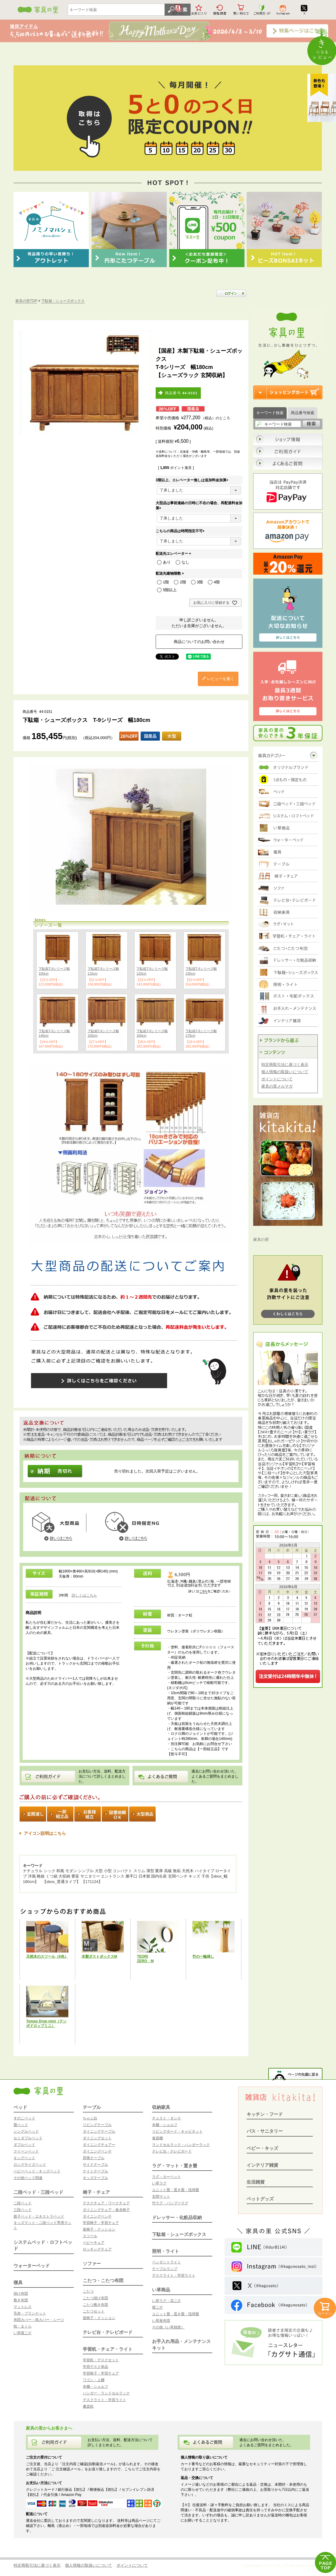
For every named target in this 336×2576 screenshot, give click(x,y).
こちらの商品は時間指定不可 (181, 531)
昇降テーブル (93, 2158)
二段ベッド (23, 2203)
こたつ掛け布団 (95, 2298)
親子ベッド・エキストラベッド (39, 2216)
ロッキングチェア (97, 2249)
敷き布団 (21, 2300)
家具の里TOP (26, 301)
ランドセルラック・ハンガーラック (181, 2145)
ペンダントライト (166, 2262)
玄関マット (161, 2196)
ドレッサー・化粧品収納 (177, 2217)
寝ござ (157, 2307)
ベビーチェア (93, 2242)
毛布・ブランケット (30, 2313)
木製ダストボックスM (99, 1956)
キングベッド (24, 2158)
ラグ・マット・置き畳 (174, 2165)
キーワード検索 (270, 413)
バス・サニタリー (265, 2131)
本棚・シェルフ (95, 2386)
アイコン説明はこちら (45, 1833)
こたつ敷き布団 (95, 2305)
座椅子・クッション (99, 2229)
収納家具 (161, 2107)
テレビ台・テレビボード (107, 2332)
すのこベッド (24, 2118)
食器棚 (157, 2138)
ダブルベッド (24, 2145)
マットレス (23, 2307)
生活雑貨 (256, 2181)
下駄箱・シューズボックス (63, 301)
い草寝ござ (23, 2333)
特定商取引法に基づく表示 (284, 1064)
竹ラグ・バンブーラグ (170, 2203)
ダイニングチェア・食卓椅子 (106, 2210)
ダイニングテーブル (99, 2131)
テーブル (92, 2107)
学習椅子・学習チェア (101, 2223)
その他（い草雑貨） (168, 2327)
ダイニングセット (97, 2138)
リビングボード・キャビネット (177, 2131)
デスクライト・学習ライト (104, 2400)
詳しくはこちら (84, 1595)
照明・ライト (165, 2251)
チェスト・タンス (166, 2118)
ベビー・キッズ (262, 2148)
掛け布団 (21, 2293)
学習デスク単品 (95, 2367)
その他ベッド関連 (28, 2178)
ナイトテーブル (95, 2171)
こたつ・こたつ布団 (103, 2280)
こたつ (88, 2291)
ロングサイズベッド (30, 2164)
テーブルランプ (164, 2269)
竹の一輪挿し (203, 1956)
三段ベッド (23, 2210)
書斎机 (88, 2406)
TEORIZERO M (145, 1958)
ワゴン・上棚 (93, 2380)
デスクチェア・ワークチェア (106, 2203)
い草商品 (161, 2289)
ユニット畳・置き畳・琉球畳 (175, 2190)
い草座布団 (161, 2320)
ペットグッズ (260, 2198)
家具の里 (261, 1239)
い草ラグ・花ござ (166, 2301)
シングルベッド (26, 2131)
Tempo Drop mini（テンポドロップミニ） (46, 2023)
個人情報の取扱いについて (284, 1071)
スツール (90, 2236)
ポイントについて (277, 1079)
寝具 (18, 2282)
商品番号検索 (302, 413)
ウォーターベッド (32, 2265)
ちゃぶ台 (90, 2118)
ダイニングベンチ (97, 2151)
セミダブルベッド (28, 2138)
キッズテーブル (95, 2178)
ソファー (92, 2263)
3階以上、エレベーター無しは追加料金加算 (193, 480)
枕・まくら (23, 2326)
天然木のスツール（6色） (47, 1956)
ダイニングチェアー (99, 2145)
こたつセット (93, 2311)
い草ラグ (159, 2183)
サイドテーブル (95, 2164)
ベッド (20, 2107)
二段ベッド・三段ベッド (38, 2192)
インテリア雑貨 (262, 2165)
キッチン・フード (265, 2114)
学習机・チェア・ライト (107, 2349)
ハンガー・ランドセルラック (106, 2393)
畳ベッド (21, 2125)
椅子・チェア (96, 2192)
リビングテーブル (97, 2125)
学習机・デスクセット (101, 2360)
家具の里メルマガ (277, 1086)
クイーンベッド (26, 2151)
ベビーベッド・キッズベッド (37, 2171)
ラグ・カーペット (166, 2177)
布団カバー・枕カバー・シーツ (39, 2320)
